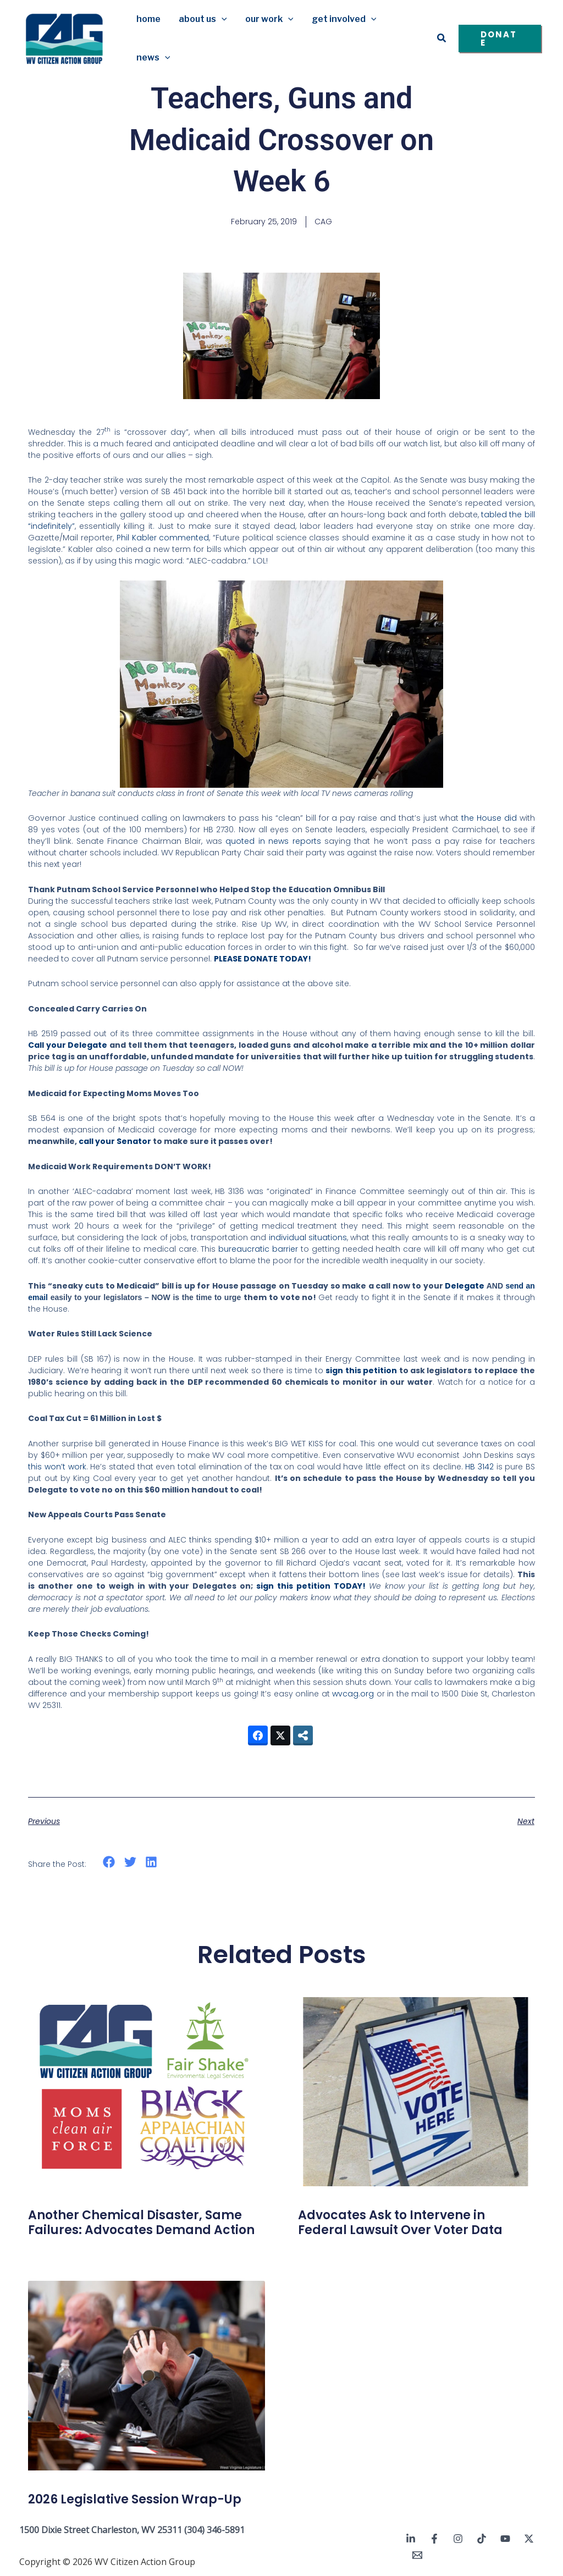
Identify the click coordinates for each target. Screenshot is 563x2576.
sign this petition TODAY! (311, 1585)
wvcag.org (353, 1693)
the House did (489, 817)
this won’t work (57, 1466)
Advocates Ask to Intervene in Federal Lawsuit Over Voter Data (400, 2222)
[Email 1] (417, 2555)
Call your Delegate (67, 1045)
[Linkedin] (411, 2539)
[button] (220, 19)
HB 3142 (479, 1466)
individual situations (308, 1237)
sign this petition (361, 1370)
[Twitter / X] (529, 2539)
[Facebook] (434, 2539)
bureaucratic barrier (258, 1248)
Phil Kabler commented (163, 537)
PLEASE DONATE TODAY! (262, 958)
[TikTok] (482, 2539)
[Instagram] (458, 2539)
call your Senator (115, 1141)
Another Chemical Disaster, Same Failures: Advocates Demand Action (141, 2222)
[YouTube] (505, 2539)
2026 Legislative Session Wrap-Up (134, 2499)
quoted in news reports (273, 841)
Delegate (464, 1285)
